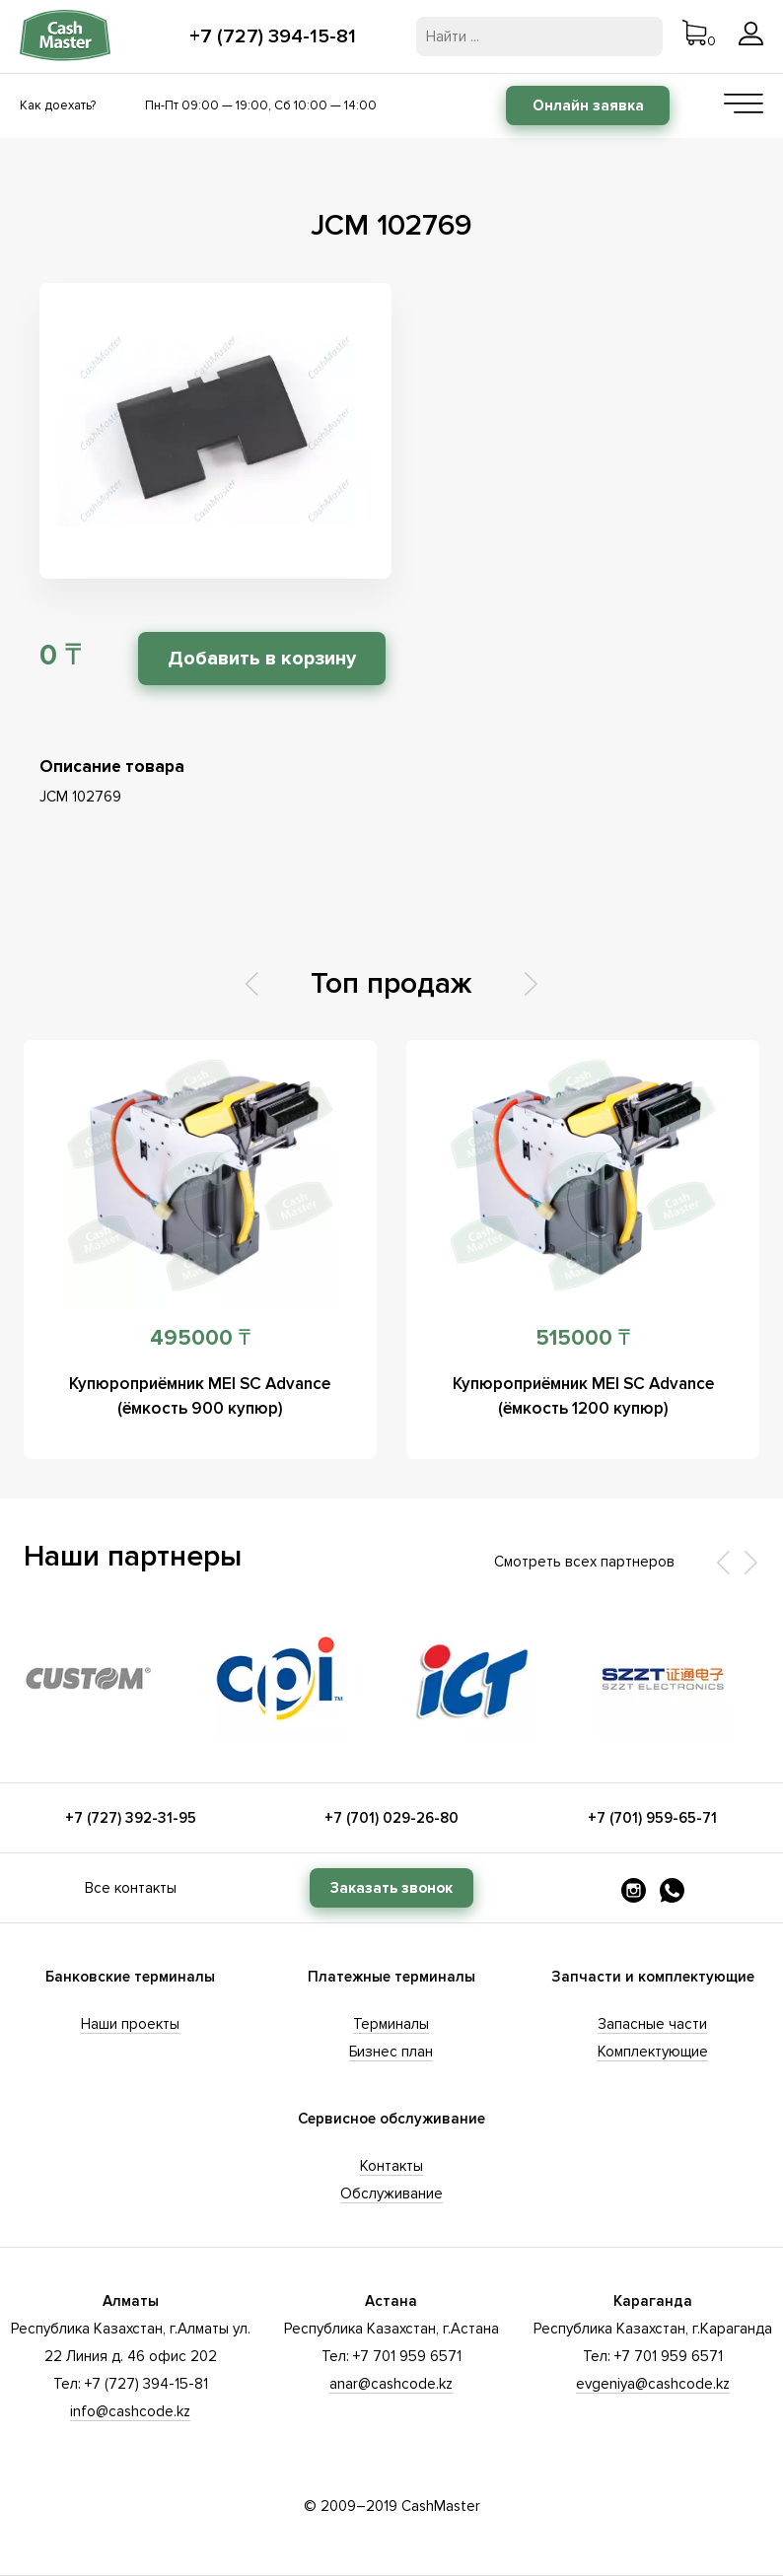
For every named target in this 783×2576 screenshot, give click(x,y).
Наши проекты (130, 2024)
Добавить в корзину (262, 658)
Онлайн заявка (588, 105)
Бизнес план (391, 2051)
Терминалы (391, 2024)
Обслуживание (391, 2193)
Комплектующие (653, 2051)
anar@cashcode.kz (391, 2384)
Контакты (391, 2166)
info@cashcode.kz (130, 2411)
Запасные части (652, 2024)
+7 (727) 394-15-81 (272, 36)
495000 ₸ (200, 1338)
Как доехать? (58, 105)
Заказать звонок (391, 1888)
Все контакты (131, 1888)
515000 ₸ (582, 1338)
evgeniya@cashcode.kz (653, 2384)
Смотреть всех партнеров (584, 1561)
